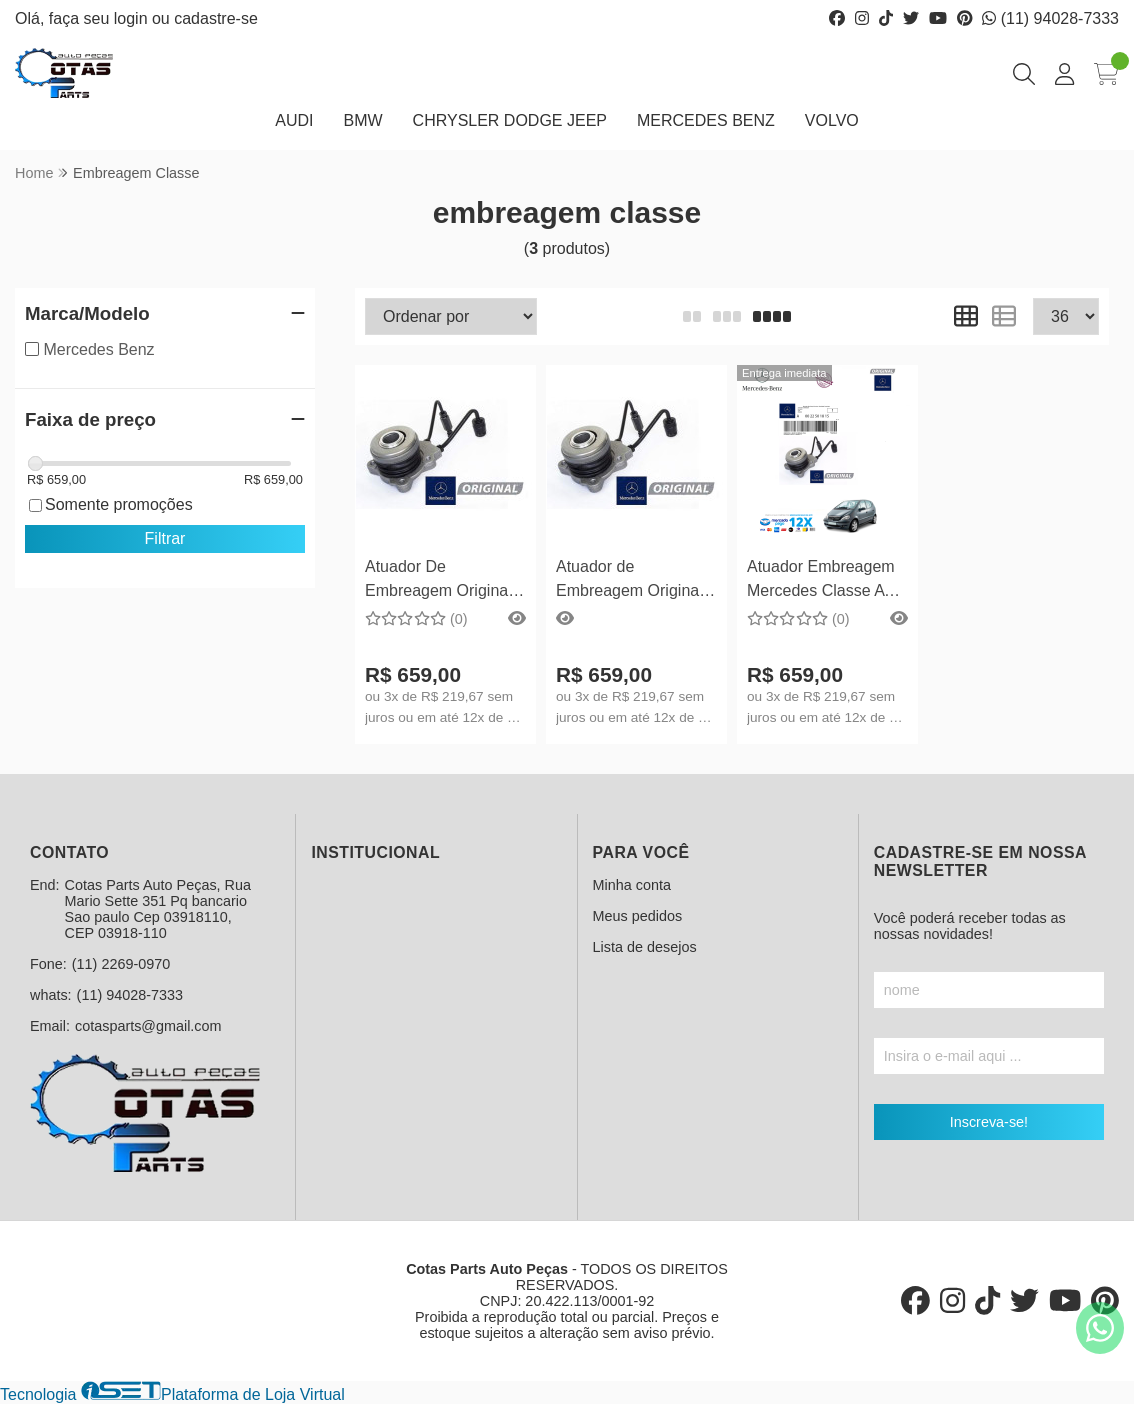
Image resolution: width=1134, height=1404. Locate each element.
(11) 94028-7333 (1050, 18)
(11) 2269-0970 (121, 964)
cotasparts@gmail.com (148, 1026)
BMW (362, 120)
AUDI (294, 120)
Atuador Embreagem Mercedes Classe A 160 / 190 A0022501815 (821, 581)
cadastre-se (216, 18)
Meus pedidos (638, 916)
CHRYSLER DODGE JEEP (510, 120)
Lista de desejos (645, 947)
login (133, 18)
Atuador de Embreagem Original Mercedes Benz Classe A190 (629, 581)
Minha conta (632, 885)
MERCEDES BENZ (706, 120)
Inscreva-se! (989, 1122)
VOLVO (832, 120)
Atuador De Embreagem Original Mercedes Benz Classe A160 (438, 581)
